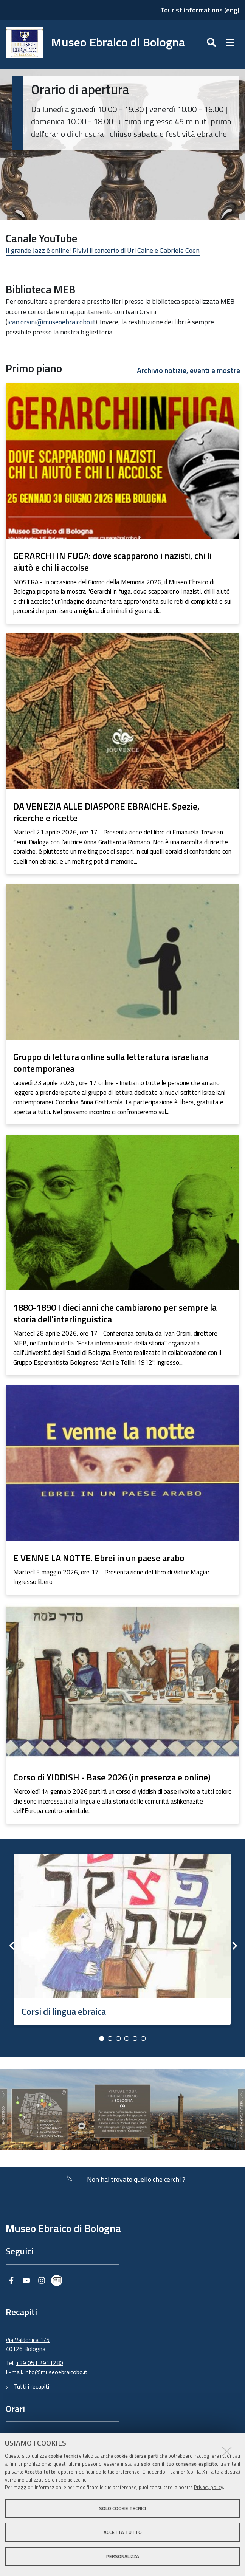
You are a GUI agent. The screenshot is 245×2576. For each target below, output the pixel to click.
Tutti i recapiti (31, 2386)
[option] (122, 1937)
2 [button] (110, 2038)
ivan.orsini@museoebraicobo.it (51, 322)
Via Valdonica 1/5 (28, 2339)
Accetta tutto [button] (123, 2532)
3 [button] (118, 2038)
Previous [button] (11, 1945)
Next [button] (233, 1945)
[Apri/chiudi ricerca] (212, 42)
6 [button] (143, 2038)
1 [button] (101, 2038)
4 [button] (126, 2038)
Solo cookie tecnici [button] (122, 2508)
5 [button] (135, 2038)
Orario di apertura (80, 89)
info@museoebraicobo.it (56, 2371)
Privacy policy (208, 2487)
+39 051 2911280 (39, 2362)
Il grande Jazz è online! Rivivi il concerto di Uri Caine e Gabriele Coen (103, 250)
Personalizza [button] (122, 2556)
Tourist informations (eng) (199, 10)
